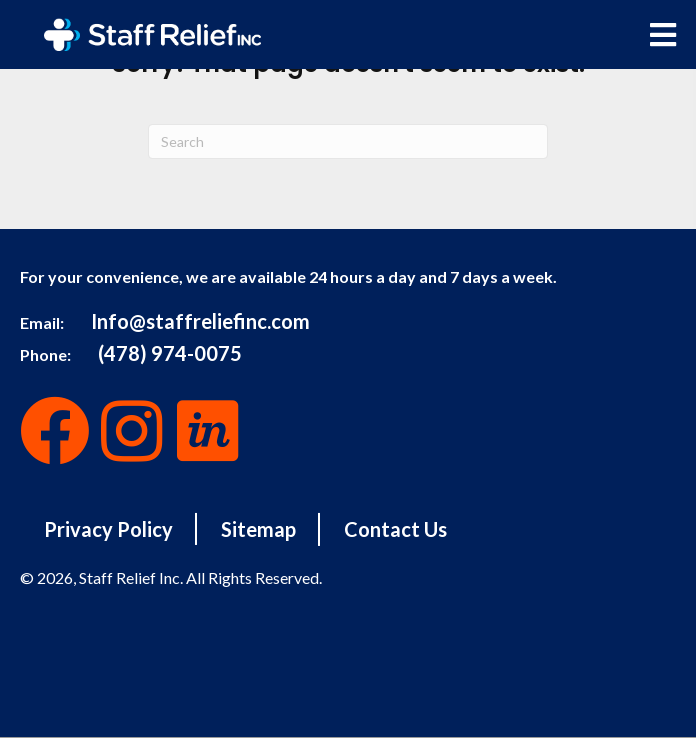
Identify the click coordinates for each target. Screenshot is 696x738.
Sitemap (258, 529)
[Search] (348, 141)
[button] (55, 431)
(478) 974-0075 (170, 353)
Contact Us (395, 529)
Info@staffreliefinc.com (200, 321)
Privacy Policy (108, 529)
